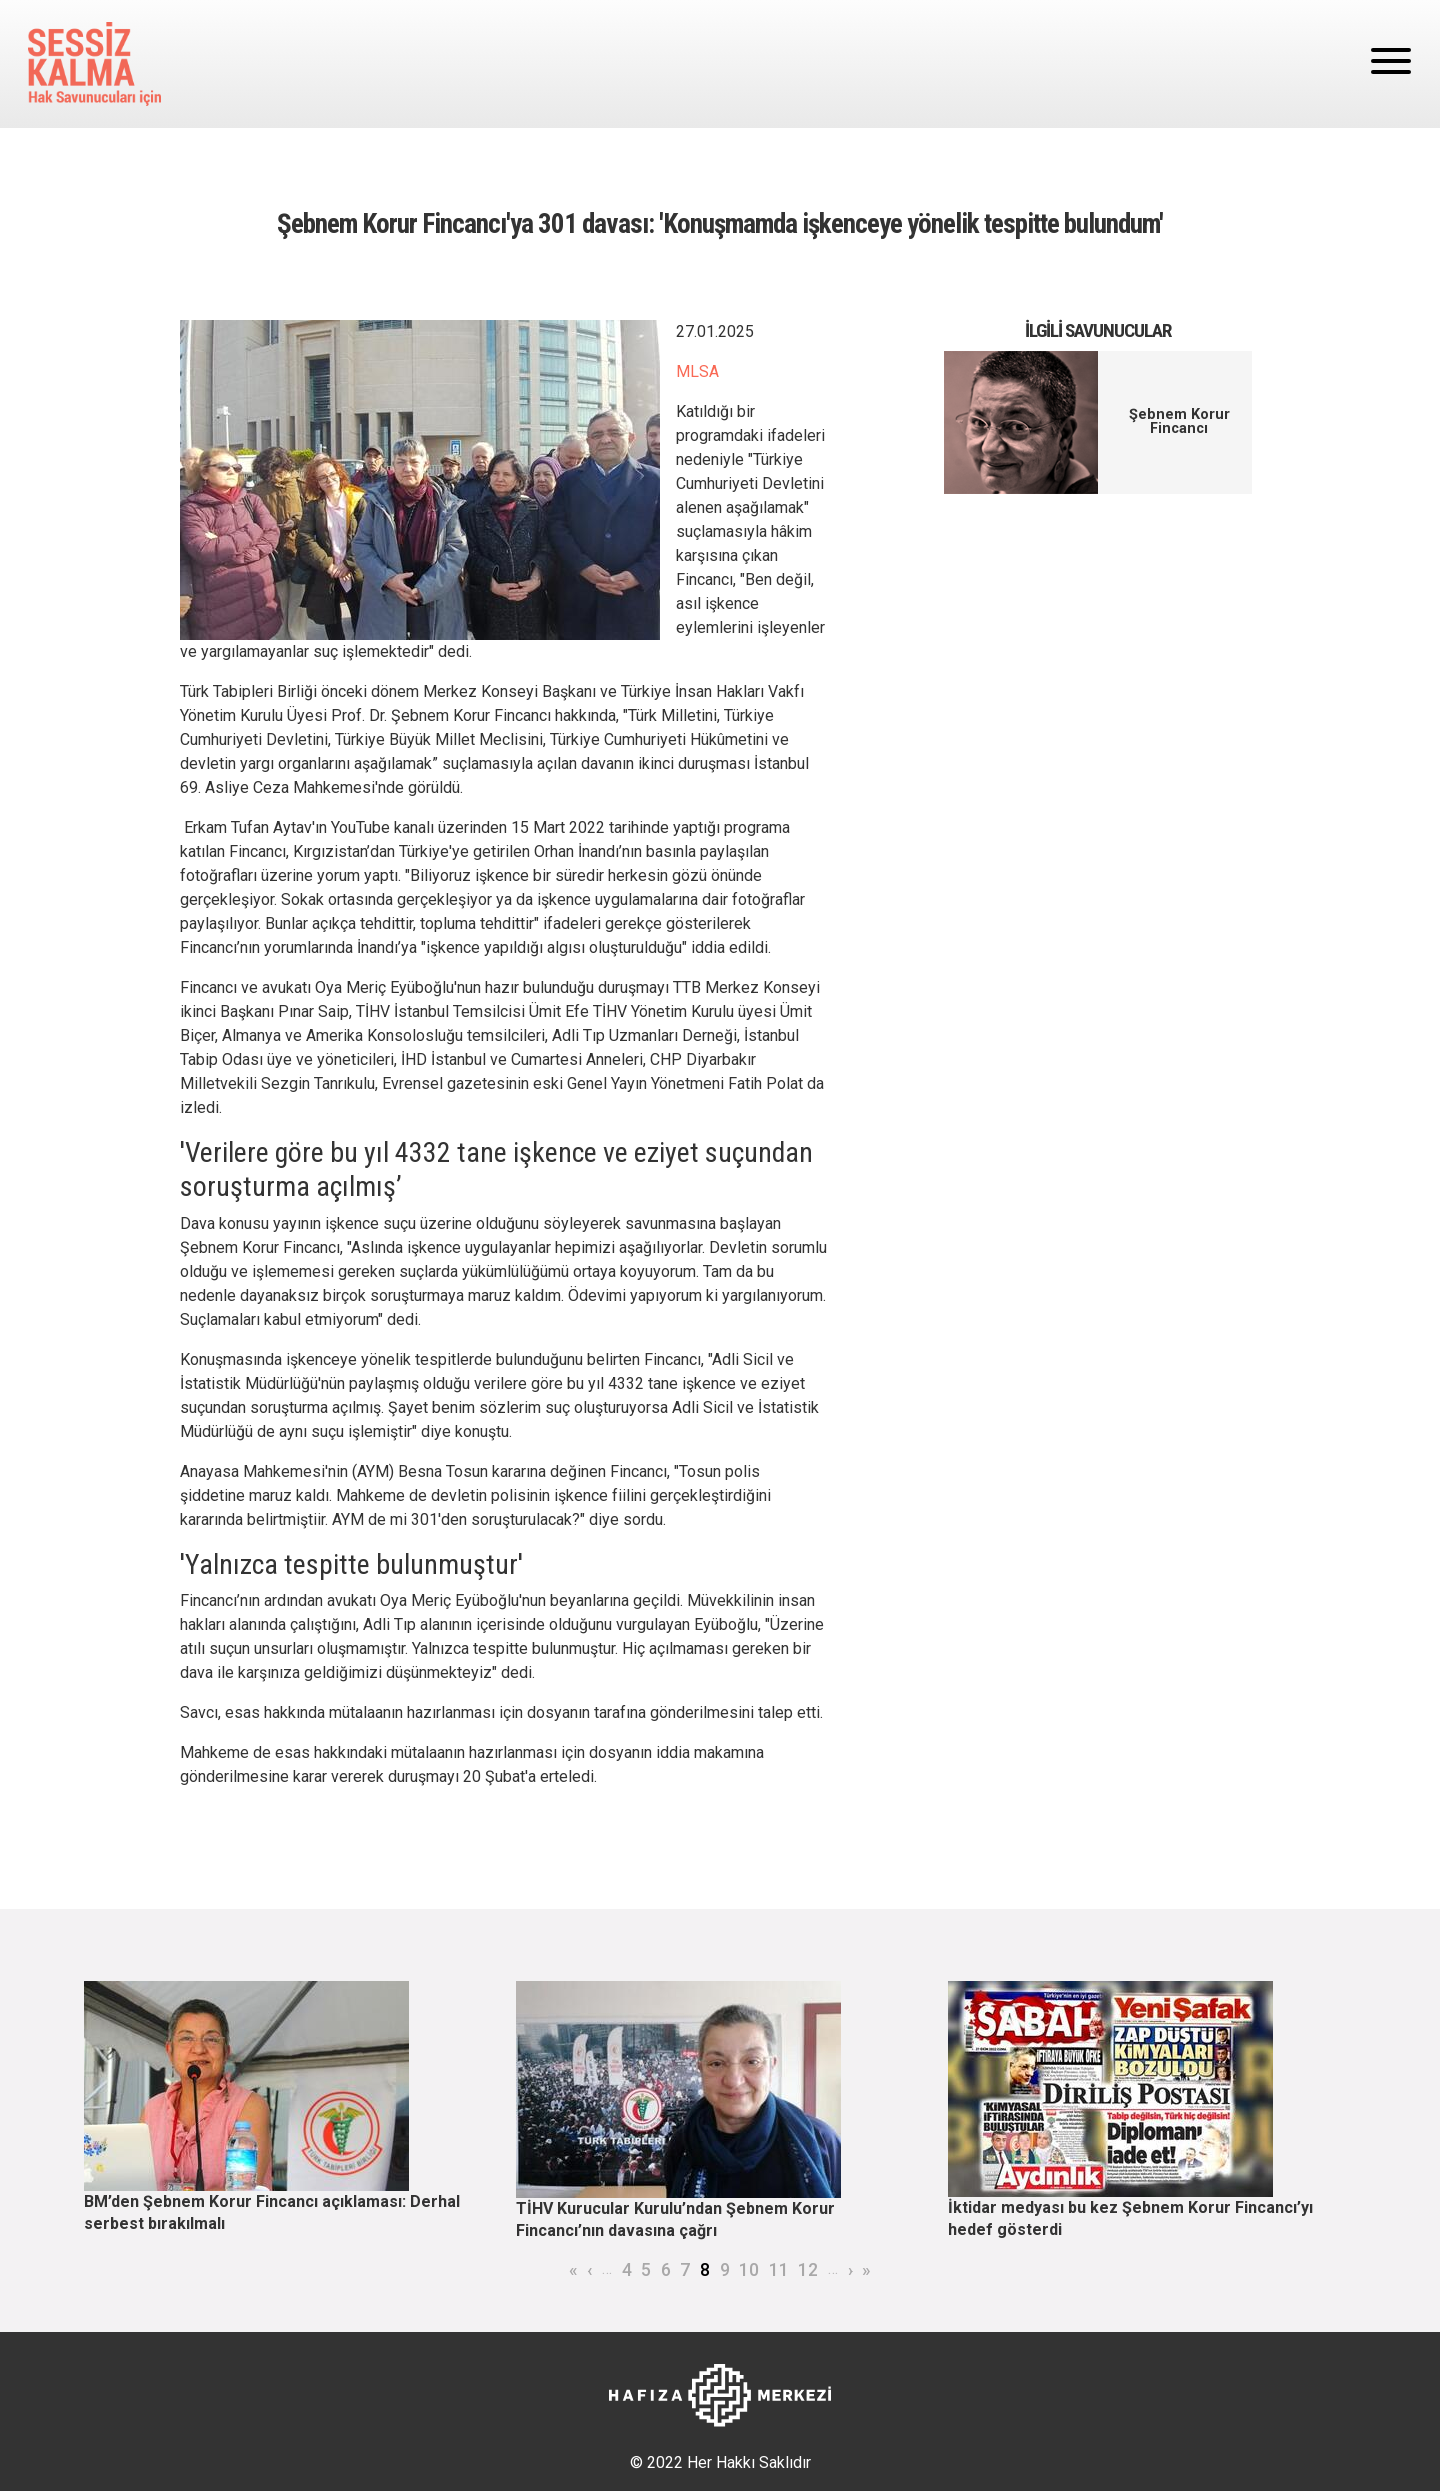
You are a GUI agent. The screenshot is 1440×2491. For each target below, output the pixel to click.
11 (779, 2270)
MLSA (697, 371)
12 (808, 2270)
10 (749, 2270)
